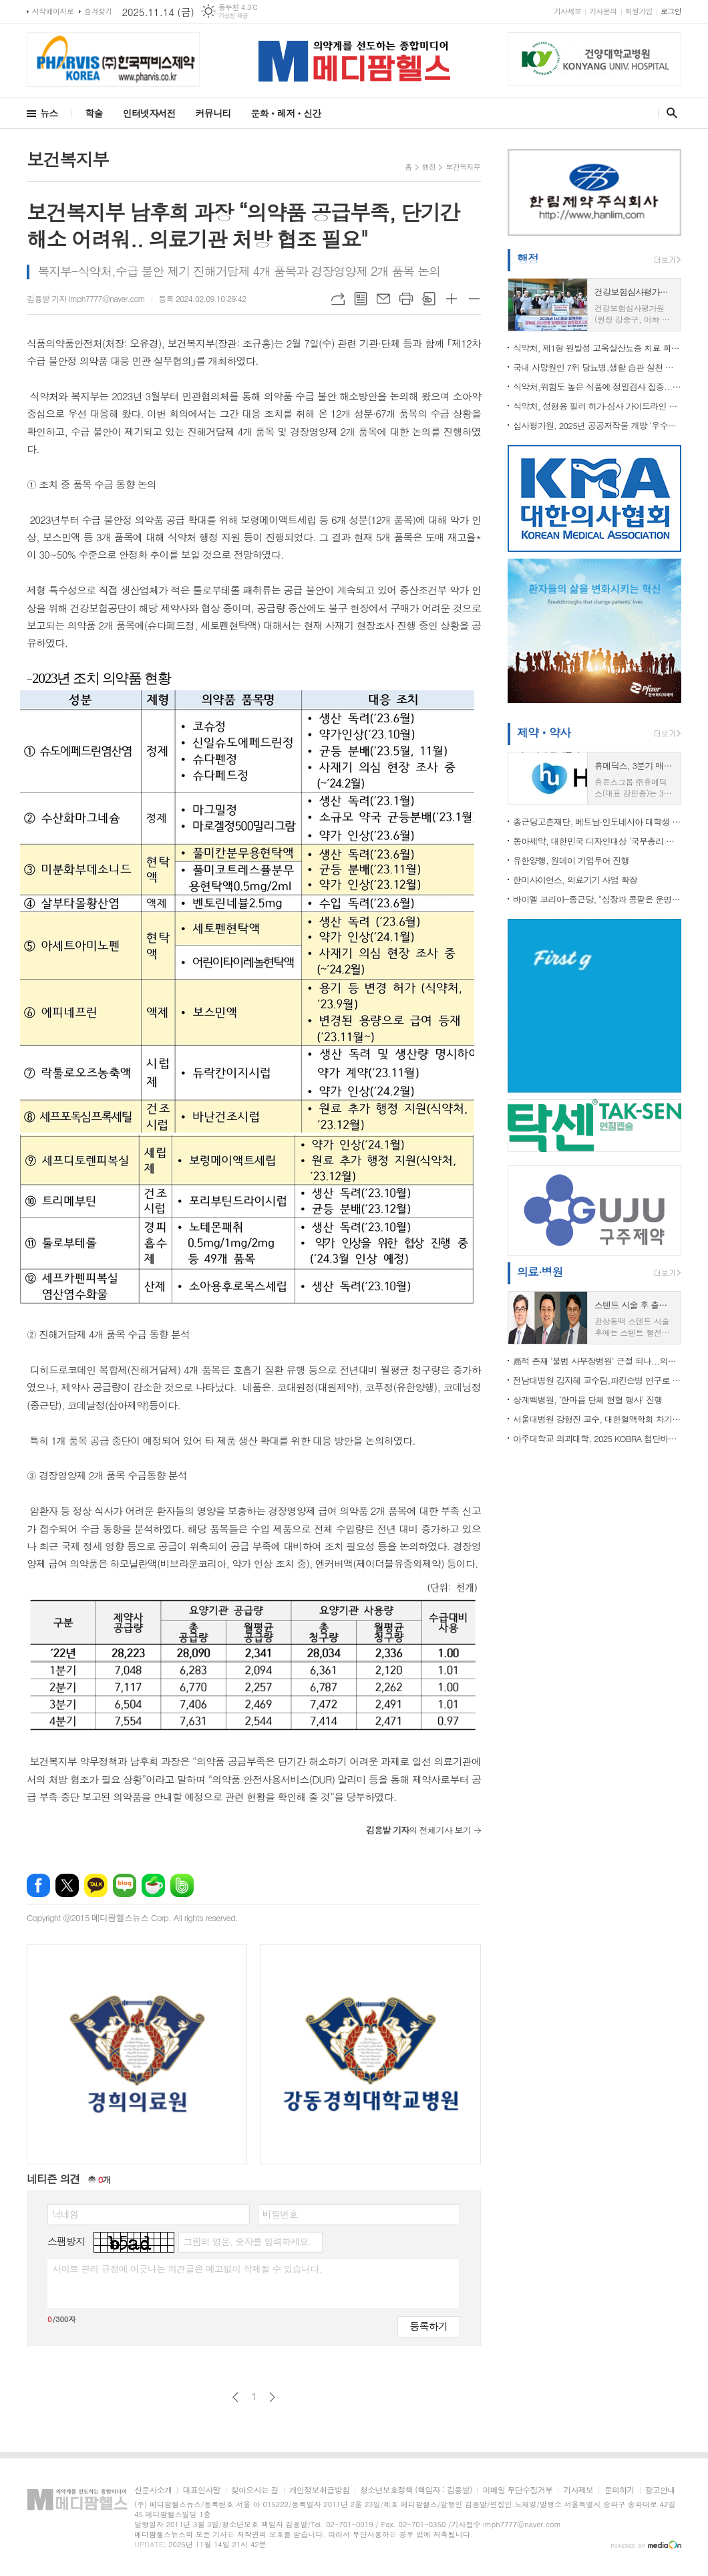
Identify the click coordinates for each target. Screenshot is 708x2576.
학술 (93, 113)
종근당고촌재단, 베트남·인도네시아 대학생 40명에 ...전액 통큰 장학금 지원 (597, 821)
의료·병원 (540, 1272)
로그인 (671, 11)
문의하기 (619, 2490)
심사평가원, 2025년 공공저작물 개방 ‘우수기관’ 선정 (597, 425)
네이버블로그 (124, 1885)
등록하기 (429, 2326)
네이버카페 (153, 1885)
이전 (235, 2397)
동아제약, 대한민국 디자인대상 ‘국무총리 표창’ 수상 (597, 841)
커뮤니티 (213, 113)
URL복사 (338, 298)
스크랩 (428, 298)
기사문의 (602, 11)
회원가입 (639, 11)
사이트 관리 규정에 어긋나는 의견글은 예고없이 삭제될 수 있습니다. (187, 2268)
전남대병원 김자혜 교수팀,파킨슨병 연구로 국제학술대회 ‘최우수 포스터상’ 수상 (597, 1380)
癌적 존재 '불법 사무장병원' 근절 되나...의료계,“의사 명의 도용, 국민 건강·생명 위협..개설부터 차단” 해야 (597, 1360)
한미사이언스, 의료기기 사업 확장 (575, 879)
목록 (360, 298)
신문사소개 (153, 2490)
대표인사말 (201, 2490)
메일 (383, 298)
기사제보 (567, 11)
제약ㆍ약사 (543, 732)
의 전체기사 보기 (418, 1830)
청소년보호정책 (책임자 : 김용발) (416, 2490)
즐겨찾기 (98, 11)
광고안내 (660, 2490)
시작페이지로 (52, 11)
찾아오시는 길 (255, 2490)
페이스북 (38, 1885)
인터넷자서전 (149, 113)
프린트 (406, 298)
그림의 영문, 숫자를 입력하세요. (247, 2241)
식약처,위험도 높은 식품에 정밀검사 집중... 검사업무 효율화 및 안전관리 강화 (597, 386)
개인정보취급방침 (319, 2490)
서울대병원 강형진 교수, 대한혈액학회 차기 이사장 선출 (597, 1419)
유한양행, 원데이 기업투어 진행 (571, 860)
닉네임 (65, 2214)
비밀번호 (280, 2214)
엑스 (67, 1885)
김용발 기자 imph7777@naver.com (86, 298)
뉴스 (48, 113)
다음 (272, 2397)
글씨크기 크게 (451, 298)
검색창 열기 (669, 113)
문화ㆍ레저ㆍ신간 (285, 113)
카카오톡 (96, 1885)
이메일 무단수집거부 (517, 2490)
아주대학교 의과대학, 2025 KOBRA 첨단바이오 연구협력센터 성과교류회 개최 (597, 1438)
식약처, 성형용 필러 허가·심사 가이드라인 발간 (597, 406)
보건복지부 (463, 167)
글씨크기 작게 (474, 298)
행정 (429, 167)
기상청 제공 (233, 15)
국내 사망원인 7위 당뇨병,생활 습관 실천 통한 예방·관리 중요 (597, 367)
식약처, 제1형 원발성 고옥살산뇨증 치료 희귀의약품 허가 (597, 347)
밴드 (182, 1885)
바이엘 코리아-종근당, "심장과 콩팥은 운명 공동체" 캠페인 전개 (597, 899)
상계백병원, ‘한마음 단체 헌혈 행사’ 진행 (587, 1399)
